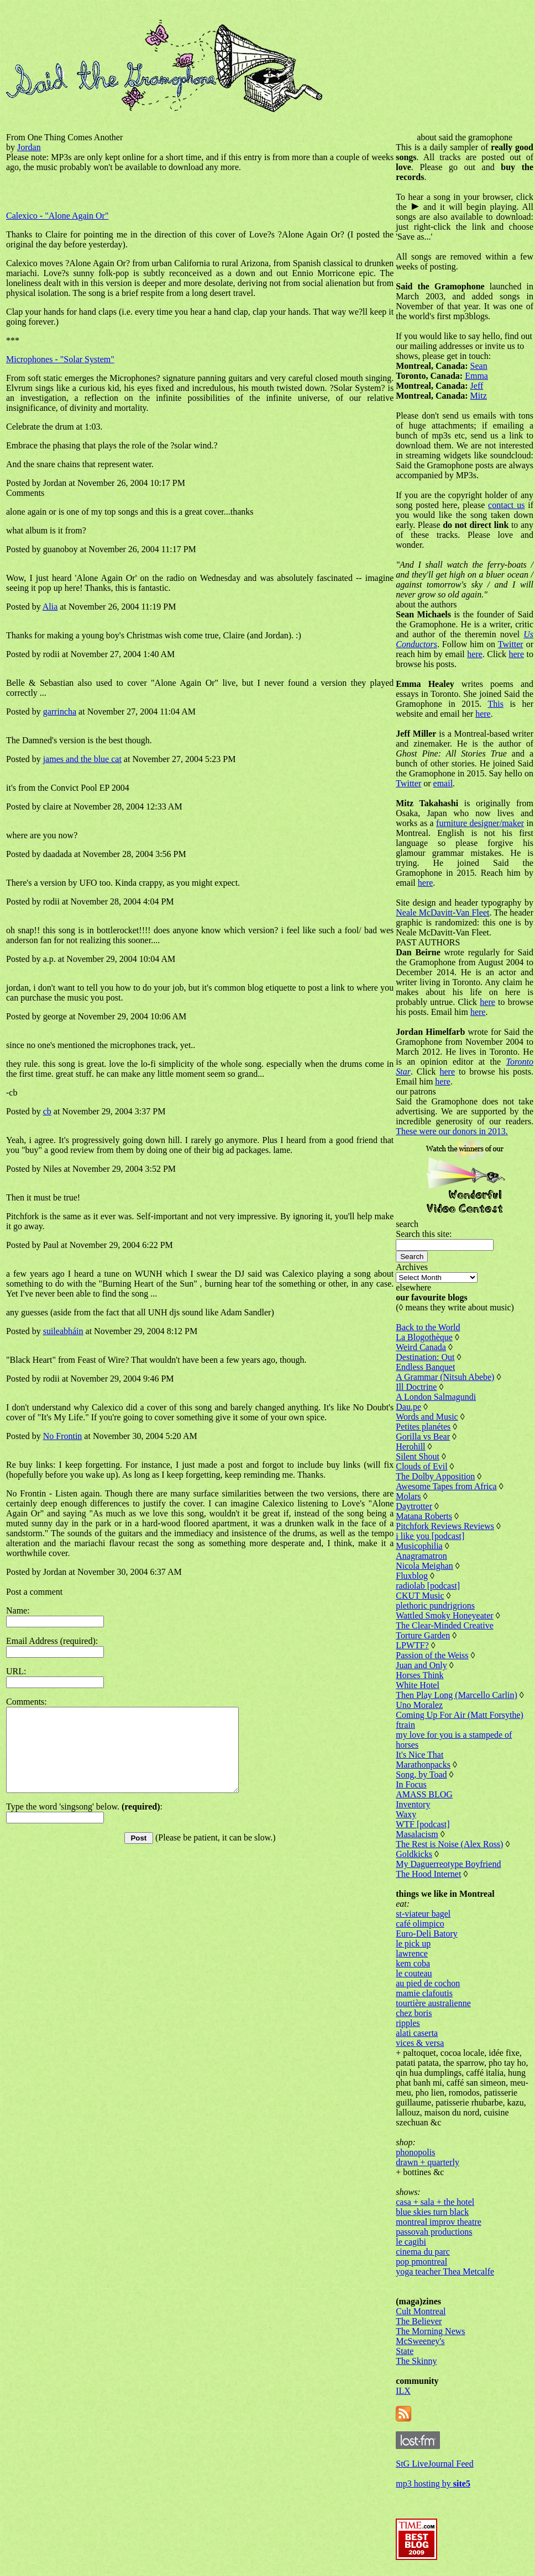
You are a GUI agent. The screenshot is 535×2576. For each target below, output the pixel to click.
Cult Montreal (420, 2311)
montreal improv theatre (438, 2221)
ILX (403, 2390)
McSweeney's (420, 2341)
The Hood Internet (428, 1874)
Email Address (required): (52, 1641)
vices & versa (420, 2043)
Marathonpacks (423, 1764)
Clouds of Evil (421, 1466)
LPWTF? (412, 1645)
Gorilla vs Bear (423, 1436)
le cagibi (411, 2241)
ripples (408, 2023)
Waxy (406, 1814)
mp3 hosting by (433, 2483)
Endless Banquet (425, 1367)
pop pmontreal (421, 2261)
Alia (50, 606)
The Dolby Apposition (435, 1476)
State (404, 2351)
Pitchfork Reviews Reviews (445, 1526)
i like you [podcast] (430, 1536)
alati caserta (417, 2033)
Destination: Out (425, 1357)
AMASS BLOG (424, 1794)
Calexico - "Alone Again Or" (57, 215)
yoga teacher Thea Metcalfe (445, 2271)
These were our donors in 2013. (452, 1131)
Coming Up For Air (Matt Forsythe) (459, 1715)
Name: (18, 1610)
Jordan (29, 147)
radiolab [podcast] (428, 1585)
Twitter (510, 644)
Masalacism (417, 1834)
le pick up (413, 1943)
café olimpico (420, 1923)
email (443, 783)
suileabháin (63, 1331)
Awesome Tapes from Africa (446, 1486)
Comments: (26, 1701)
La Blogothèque (424, 1337)
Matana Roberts (424, 1516)
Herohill (410, 1446)
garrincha (59, 711)
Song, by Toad (421, 1774)
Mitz (478, 395)
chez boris (414, 2013)
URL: (16, 1671)
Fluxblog (412, 1575)
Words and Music (427, 1416)
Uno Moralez (419, 1705)
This (495, 703)
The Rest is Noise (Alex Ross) (449, 1844)
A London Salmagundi (436, 1396)
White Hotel (417, 1685)
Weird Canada (421, 1347)
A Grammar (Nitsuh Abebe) (445, 1377)
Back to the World (428, 1327)
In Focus (411, 1784)
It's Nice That (419, 1754)
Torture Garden (423, 1635)
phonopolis (415, 2152)
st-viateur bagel (423, 1913)
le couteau (414, 1973)
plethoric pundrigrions (435, 1605)
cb (47, 1111)
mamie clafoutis (424, 1993)
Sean (478, 366)
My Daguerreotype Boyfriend (448, 1864)
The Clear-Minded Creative (445, 1625)
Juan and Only (421, 1665)
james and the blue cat (82, 759)
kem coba (413, 1963)
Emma (476, 375)
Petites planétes (423, 1426)
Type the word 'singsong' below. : (84, 1823)
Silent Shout (417, 1456)
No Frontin (62, 1436)
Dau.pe (408, 1406)
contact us (506, 505)
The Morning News (430, 2331)
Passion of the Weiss (432, 1655)
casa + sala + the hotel (435, 2202)
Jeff (477, 385)
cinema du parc (423, 2251)
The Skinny (416, 2361)
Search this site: (424, 1234)
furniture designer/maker (480, 823)
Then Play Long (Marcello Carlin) (456, 1695)
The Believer (419, 2321)
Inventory (413, 1804)
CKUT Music (420, 1595)
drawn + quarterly (427, 2162)
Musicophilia (419, 1546)
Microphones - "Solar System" (60, 359)
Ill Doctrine (416, 1387)
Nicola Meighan (424, 1565)
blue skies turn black (432, 2212)
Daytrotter (414, 1506)
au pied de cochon (428, 1983)
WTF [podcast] (422, 1824)
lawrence (412, 1953)
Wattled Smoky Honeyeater (444, 1615)
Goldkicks (414, 1854)
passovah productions (434, 2231)
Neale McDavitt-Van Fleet (442, 912)
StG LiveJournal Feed (434, 2463)
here (474, 654)
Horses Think (419, 1675)
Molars (408, 1496)
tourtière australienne (433, 2003)
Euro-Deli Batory (427, 1933)
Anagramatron (421, 1556)
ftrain (405, 1724)
